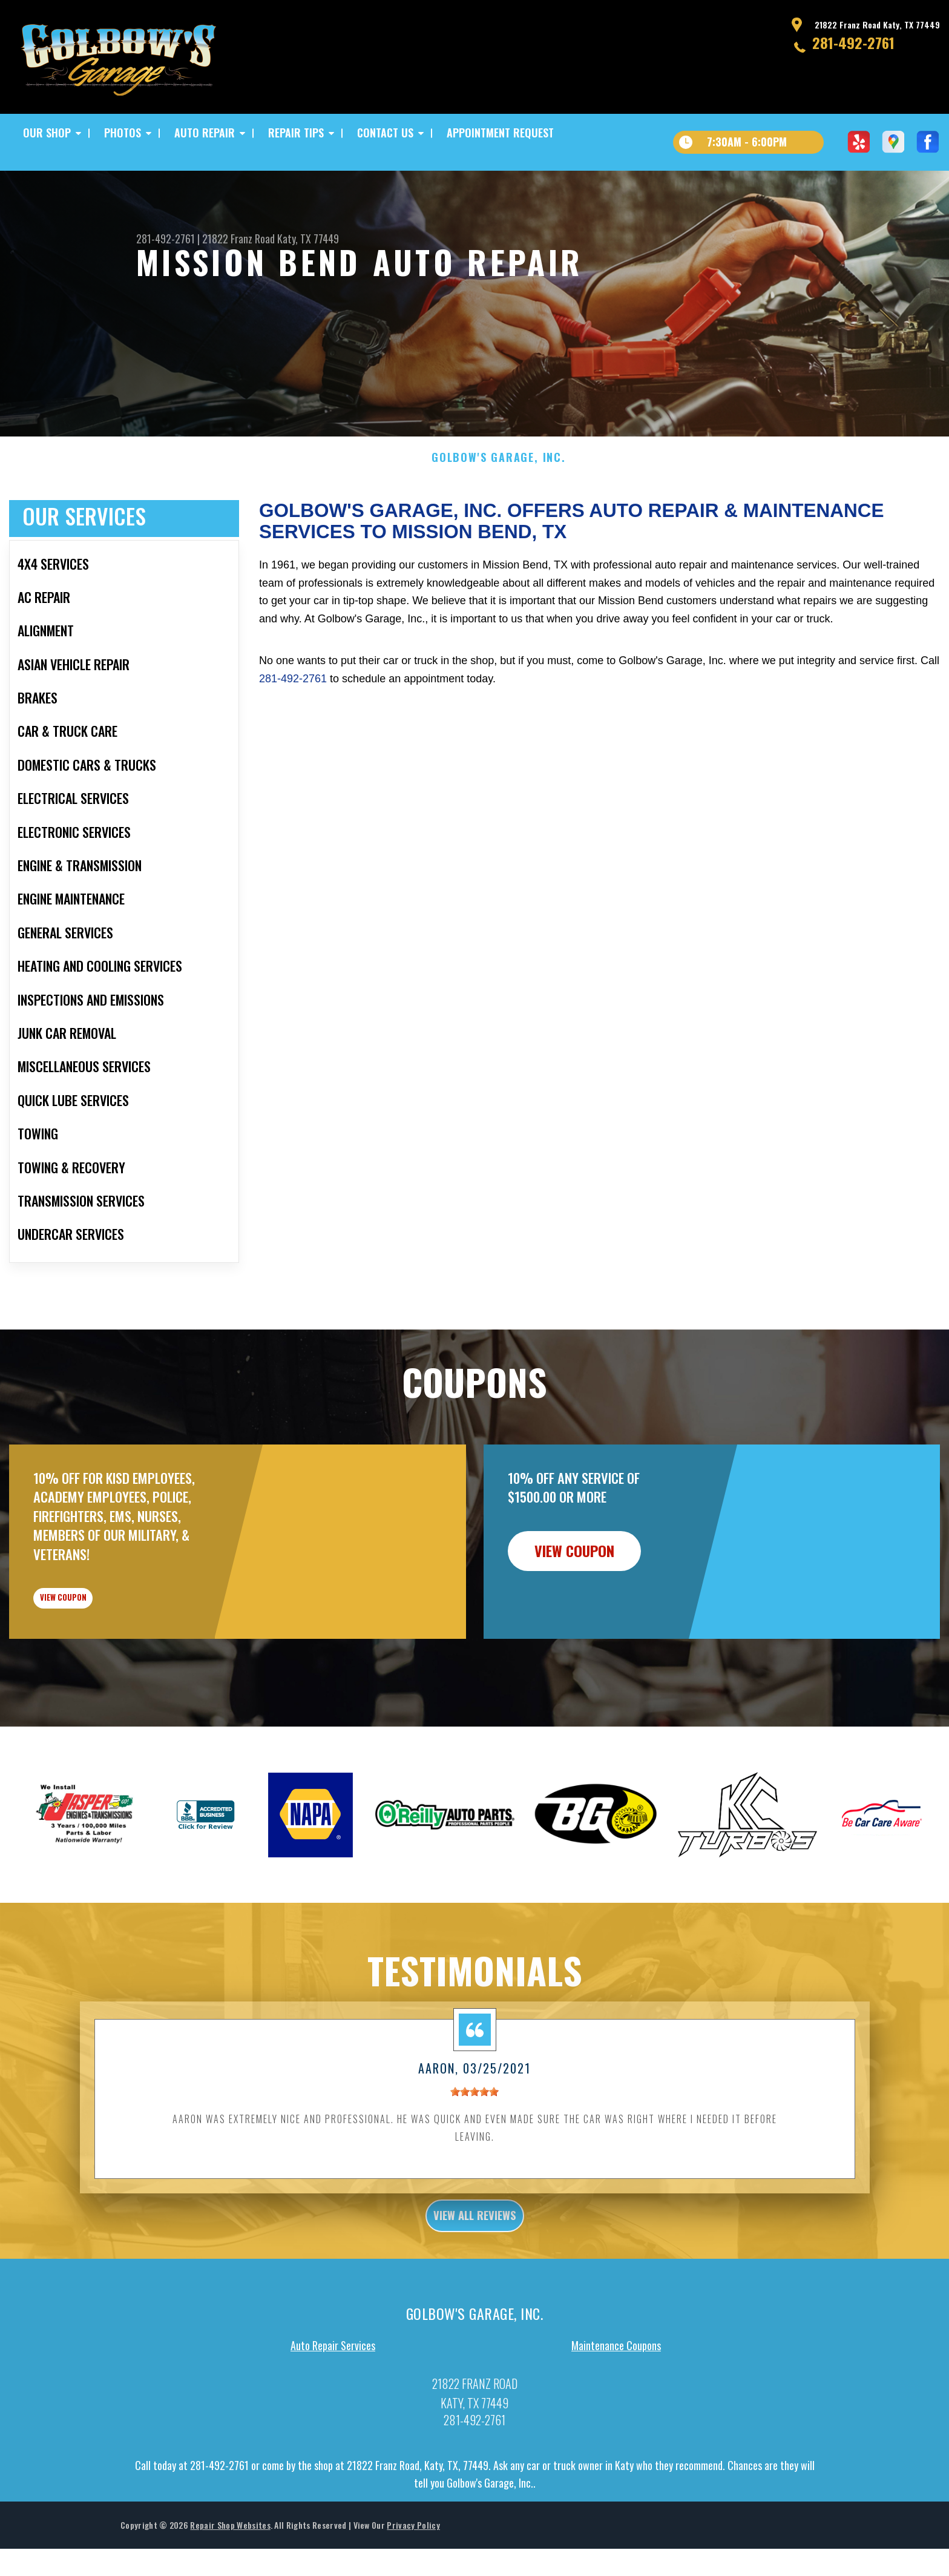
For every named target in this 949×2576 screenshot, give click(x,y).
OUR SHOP (47, 132)
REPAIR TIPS (296, 132)
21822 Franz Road (238, 238)
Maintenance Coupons (616, 2397)
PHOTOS (122, 132)
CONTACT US (385, 132)
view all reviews (475, 2264)
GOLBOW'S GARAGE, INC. (499, 483)
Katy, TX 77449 (308, 238)
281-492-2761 (853, 42)
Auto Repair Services (333, 2397)
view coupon (100, 1633)
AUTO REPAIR (204, 132)
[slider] (474, 2137)
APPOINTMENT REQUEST (500, 132)
